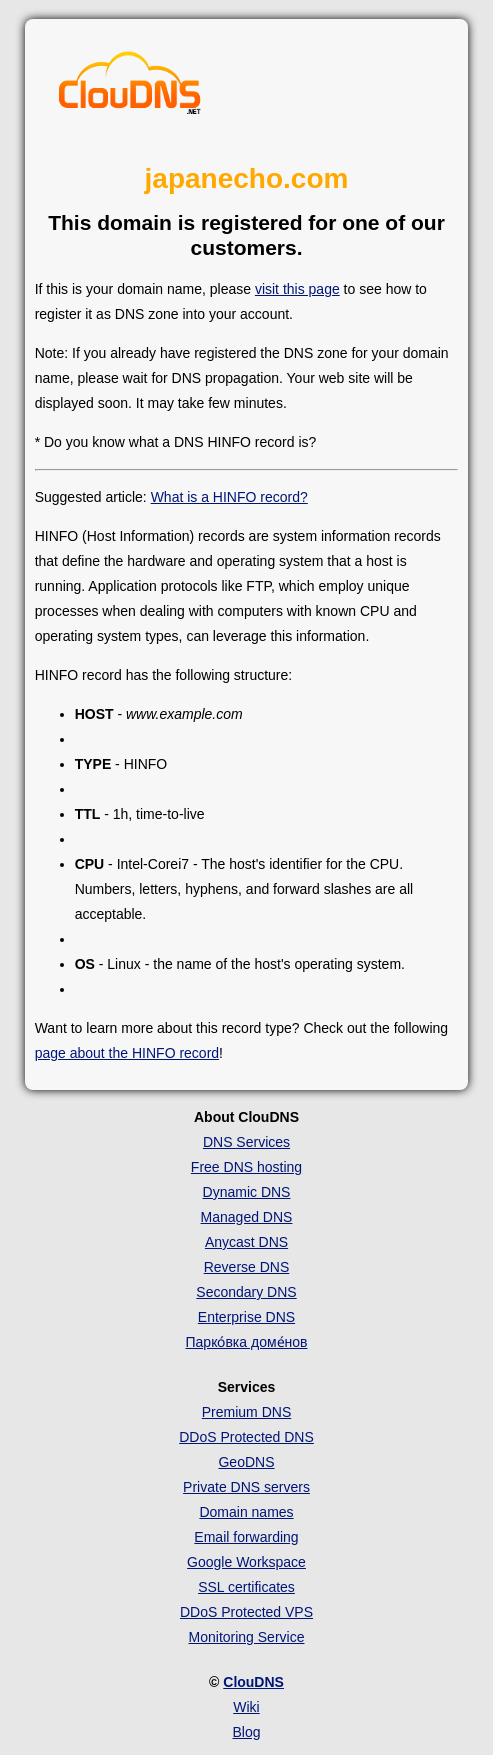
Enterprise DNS (246, 1317)
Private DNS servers (246, 1487)
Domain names (246, 1512)
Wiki (246, 1707)
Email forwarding (246, 1537)
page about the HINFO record (127, 1053)
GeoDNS (246, 1462)
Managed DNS (247, 1217)
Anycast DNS (246, 1242)
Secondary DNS (246, 1292)
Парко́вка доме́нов (247, 1342)
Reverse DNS (247, 1267)
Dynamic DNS (247, 1192)
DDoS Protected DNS (246, 1437)
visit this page (297, 289)
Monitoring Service (247, 1637)
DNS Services (246, 1142)
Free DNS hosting (246, 1167)
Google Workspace (246, 1562)
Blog (246, 1732)
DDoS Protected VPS (246, 1612)
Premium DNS (246, 1412)
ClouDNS (253, 1682)
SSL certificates (246, 1587)
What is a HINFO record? (229, 497)
